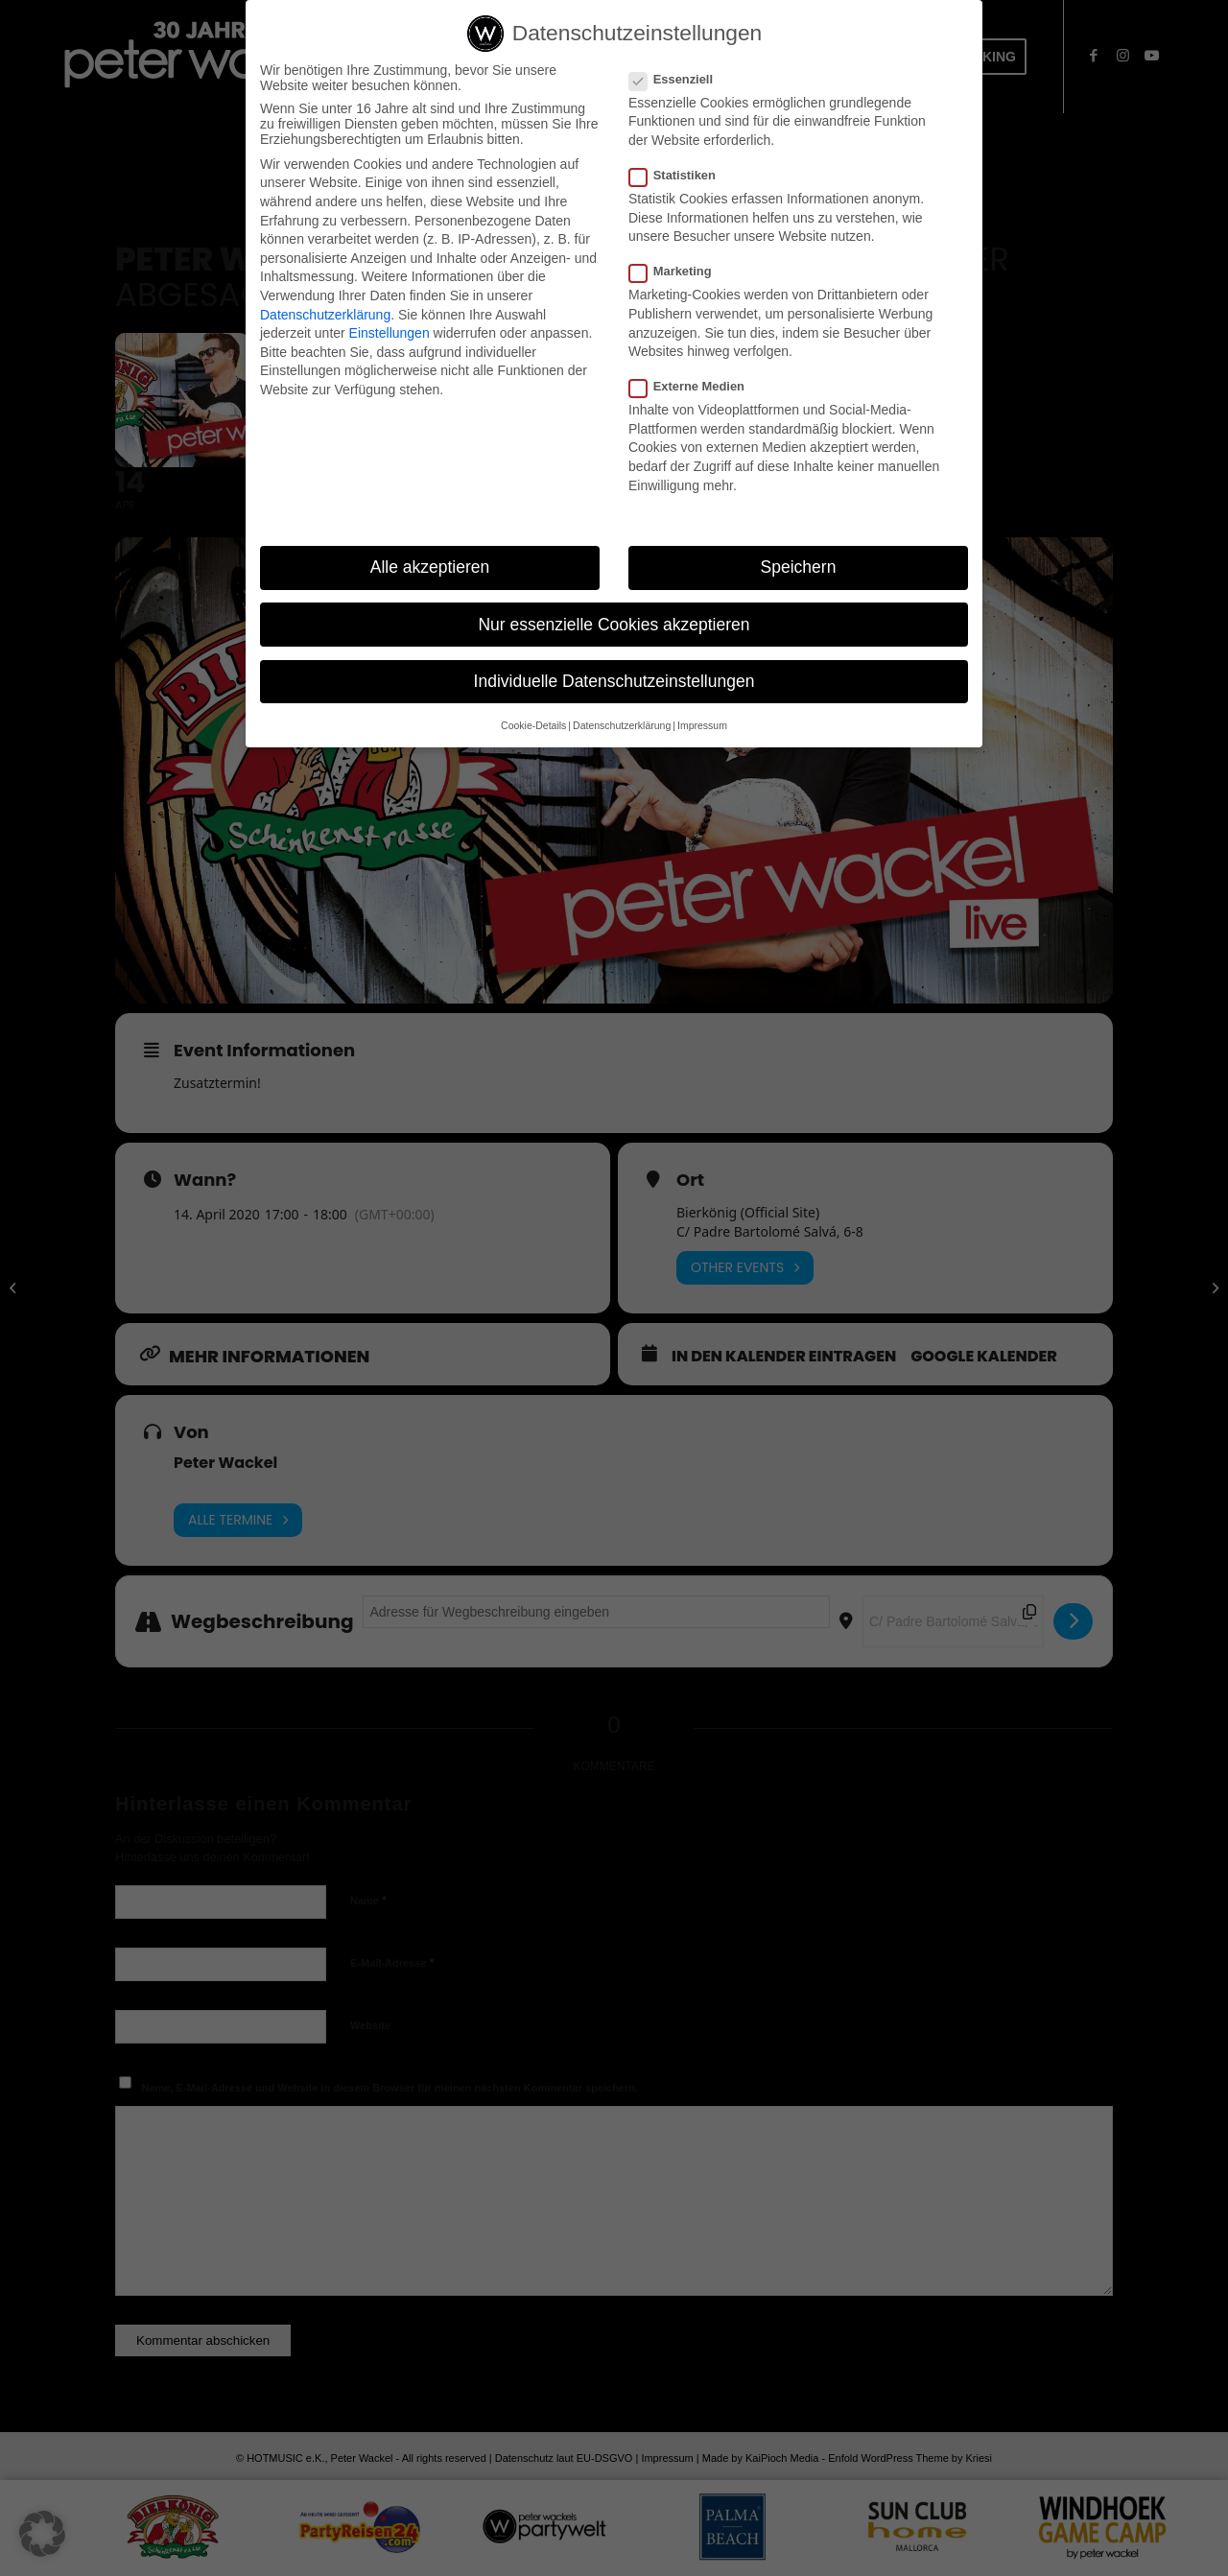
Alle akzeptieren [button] (430, 567)
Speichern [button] (799, 567)
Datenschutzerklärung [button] (622, 725)
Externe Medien (694, 386)
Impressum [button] (702, 725)
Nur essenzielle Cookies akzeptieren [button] (613, 624)
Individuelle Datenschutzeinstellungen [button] (614, 681)
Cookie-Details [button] (533, 725)
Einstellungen (389, 333)
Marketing (678, 271)
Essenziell (678, 79)
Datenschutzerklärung (325, 314)
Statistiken (680, 175)
